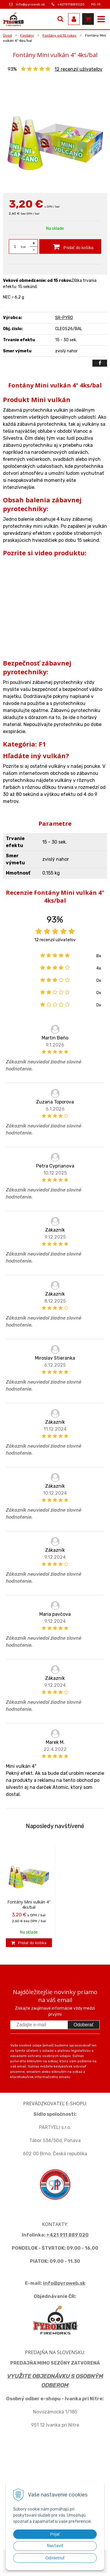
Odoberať (84, 2024)
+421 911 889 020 (67, 2235)
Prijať (55, 2534)
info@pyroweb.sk (30, 4)
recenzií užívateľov (78, 69)
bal (23, 247)
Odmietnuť (55, 2558)
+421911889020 (70, 4)
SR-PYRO (64, 317)
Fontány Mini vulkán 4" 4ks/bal (28, 1904)
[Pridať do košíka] (70, 246)
